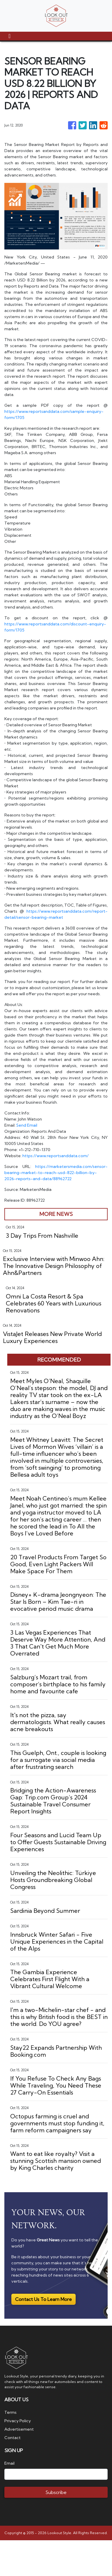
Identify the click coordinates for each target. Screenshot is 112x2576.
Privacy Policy (17, 2420)
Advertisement (19, 2429)
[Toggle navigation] (9, 36)
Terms (10, 2412)
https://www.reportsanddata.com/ (55, 1155)
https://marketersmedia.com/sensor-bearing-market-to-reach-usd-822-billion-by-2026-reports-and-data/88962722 (56, 1172)
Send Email (26, 1125)
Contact (12, 2437)
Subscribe (56, 2492)
